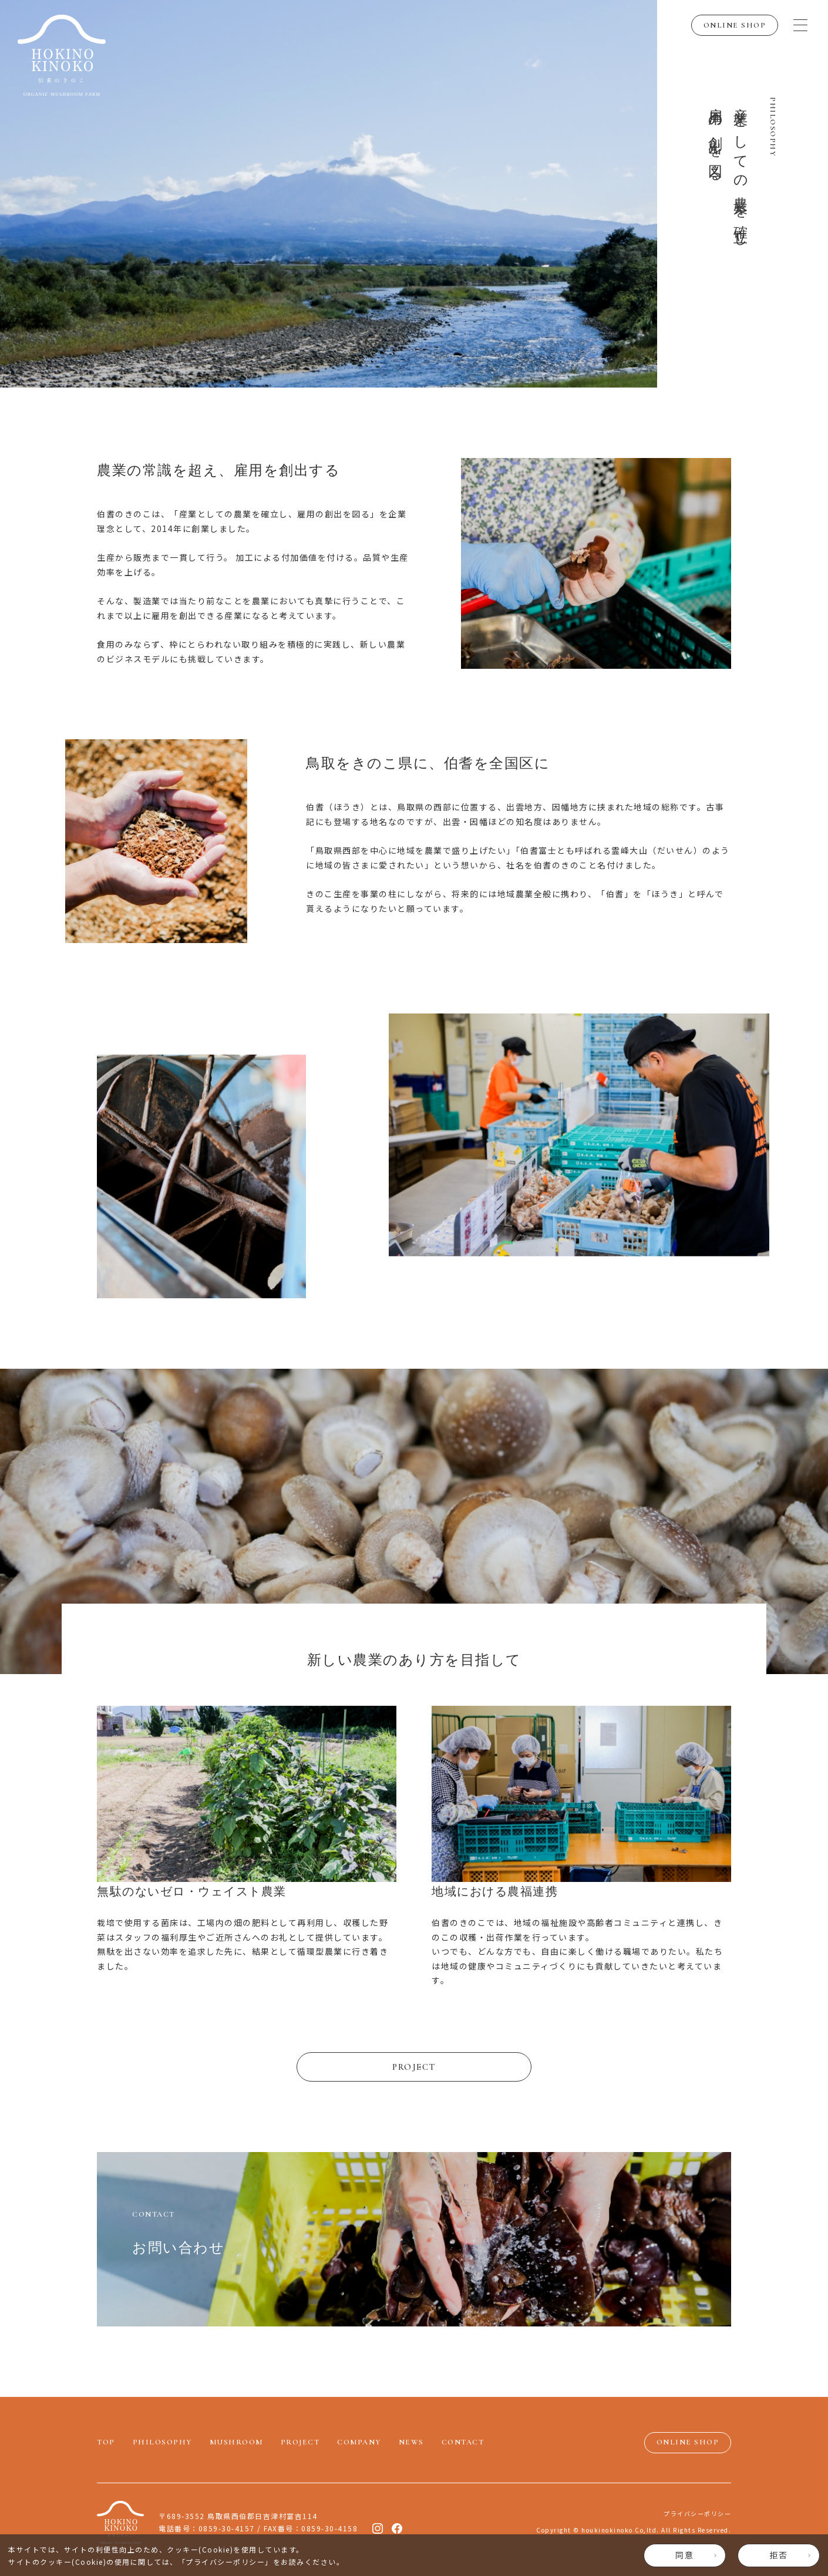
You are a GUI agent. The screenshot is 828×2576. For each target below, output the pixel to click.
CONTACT (463, 2442)
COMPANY (359, 2442)
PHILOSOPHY (162, 2442)
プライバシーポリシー (225, 2562)
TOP (106, 2442)
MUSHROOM (236, 2442)
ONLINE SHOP (735, 25)
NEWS (411, 2442)
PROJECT (414, 2067)
